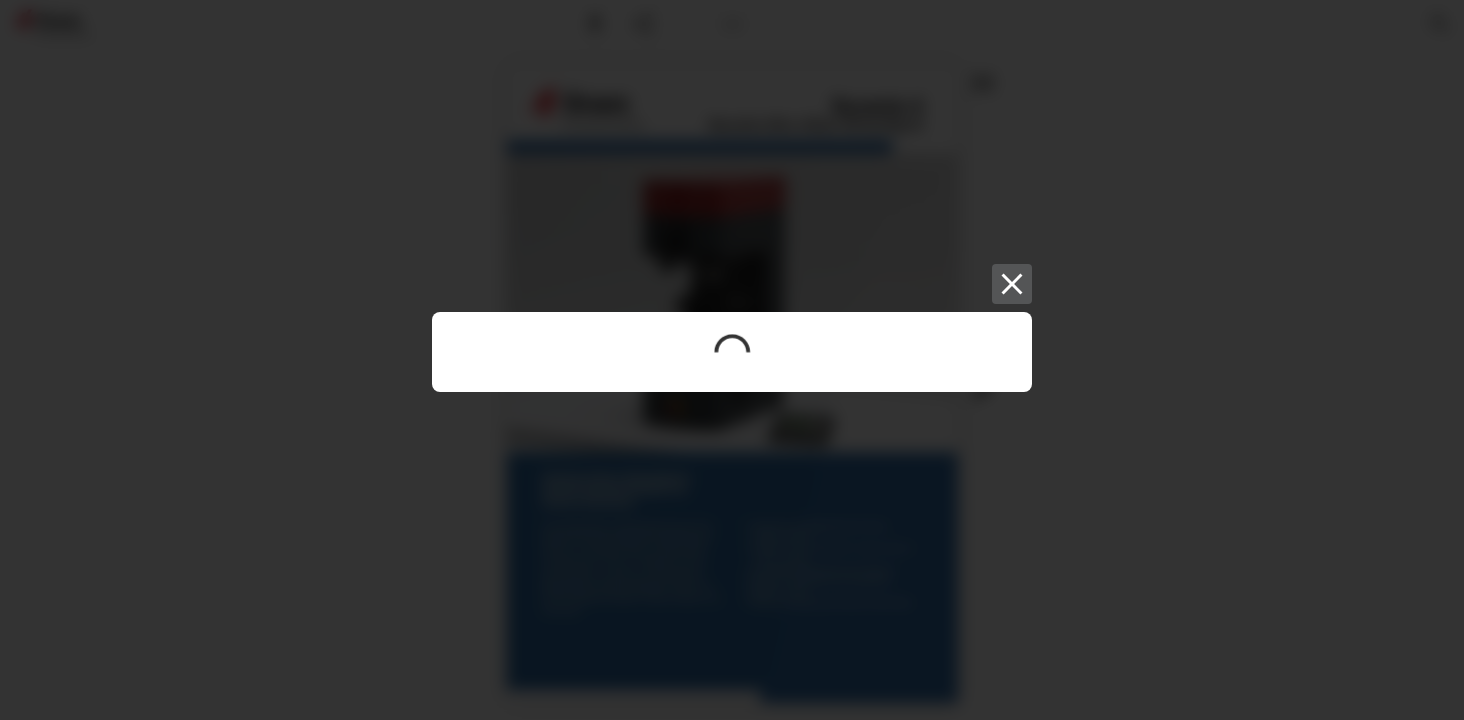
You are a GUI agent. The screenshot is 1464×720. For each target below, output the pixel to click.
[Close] (1012, 284)
